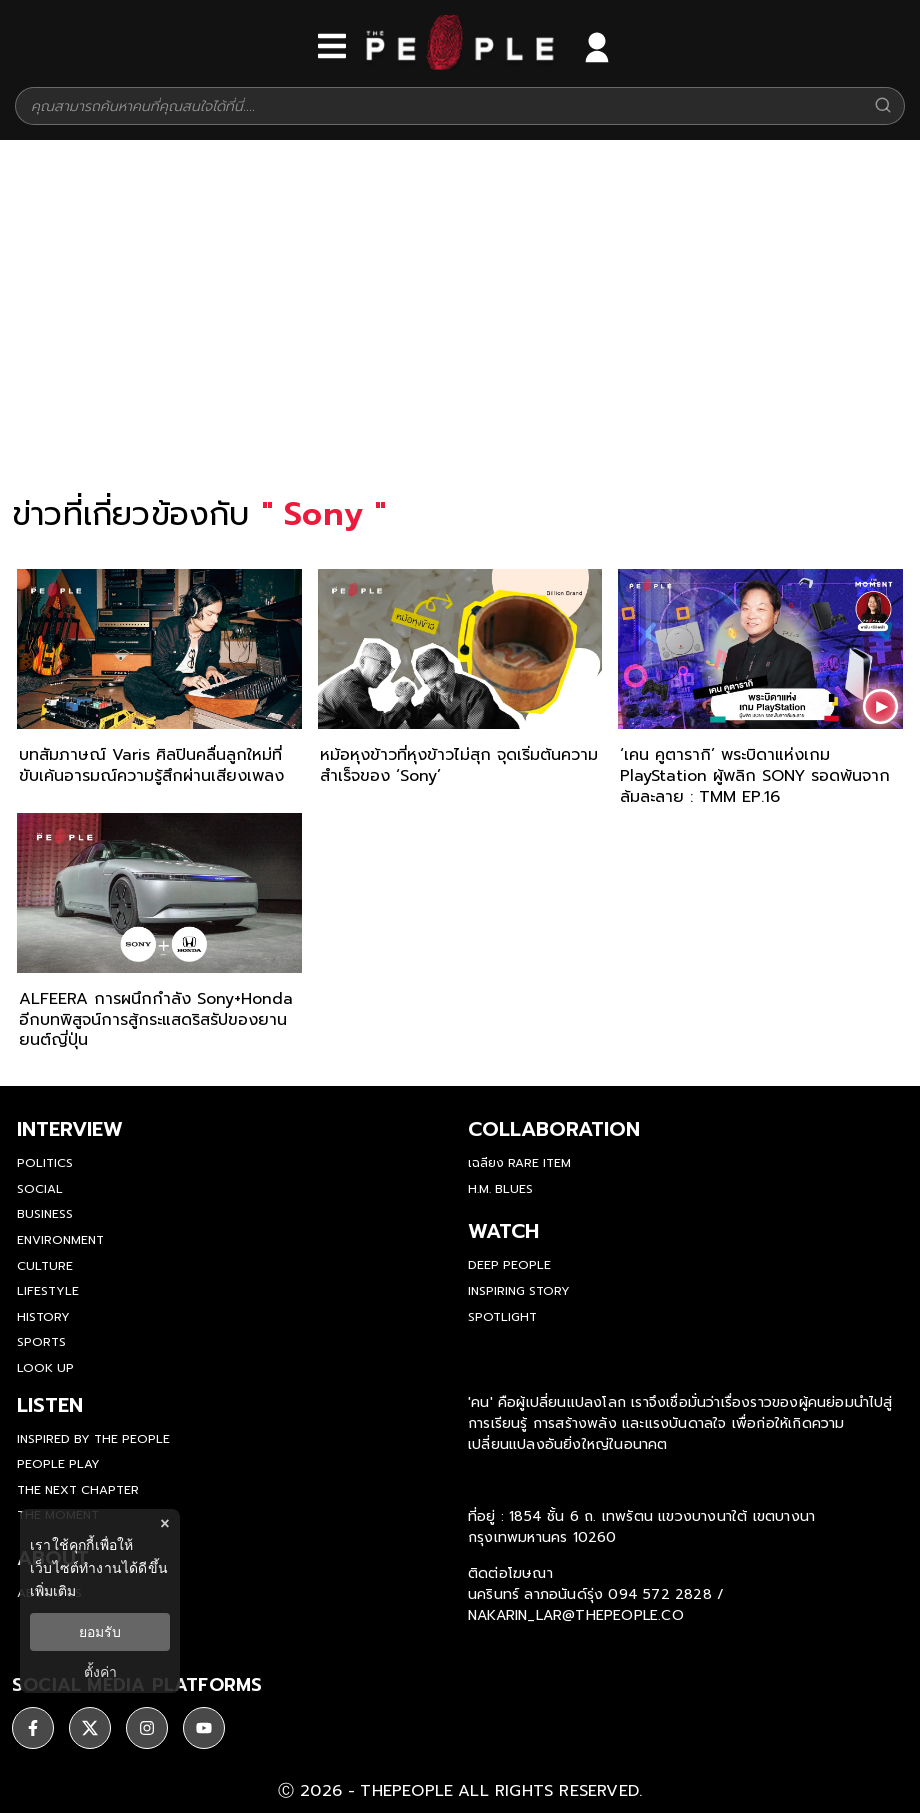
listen (50, 1405)
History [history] (43, 1317)
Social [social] (40, 1189)
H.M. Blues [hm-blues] (500, 1189)
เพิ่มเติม (53, 1591)
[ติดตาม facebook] (33, 1728)
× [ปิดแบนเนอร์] (164, 1523)
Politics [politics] (45, 1163)
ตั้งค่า (100, 1672)
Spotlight (502, 1317)
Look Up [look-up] (45, 1368)
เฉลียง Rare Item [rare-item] (519, 1163)
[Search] (883, 106)
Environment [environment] (60, 1240)
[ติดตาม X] (90, 1728)
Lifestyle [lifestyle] (48, 1291)
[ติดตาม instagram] (147, 1728)
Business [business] (45, 1214)
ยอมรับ (100, 1632)
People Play (58, 1464)
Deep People (509, 1265)
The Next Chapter (78, 1490)
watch (503, 1231)
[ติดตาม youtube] (204, 1728)
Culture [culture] (45, 1266)
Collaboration (554, 1129)
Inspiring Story (519, 1291)
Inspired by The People (93, 1439)
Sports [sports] (41, 1342)
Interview (70, 1129)
